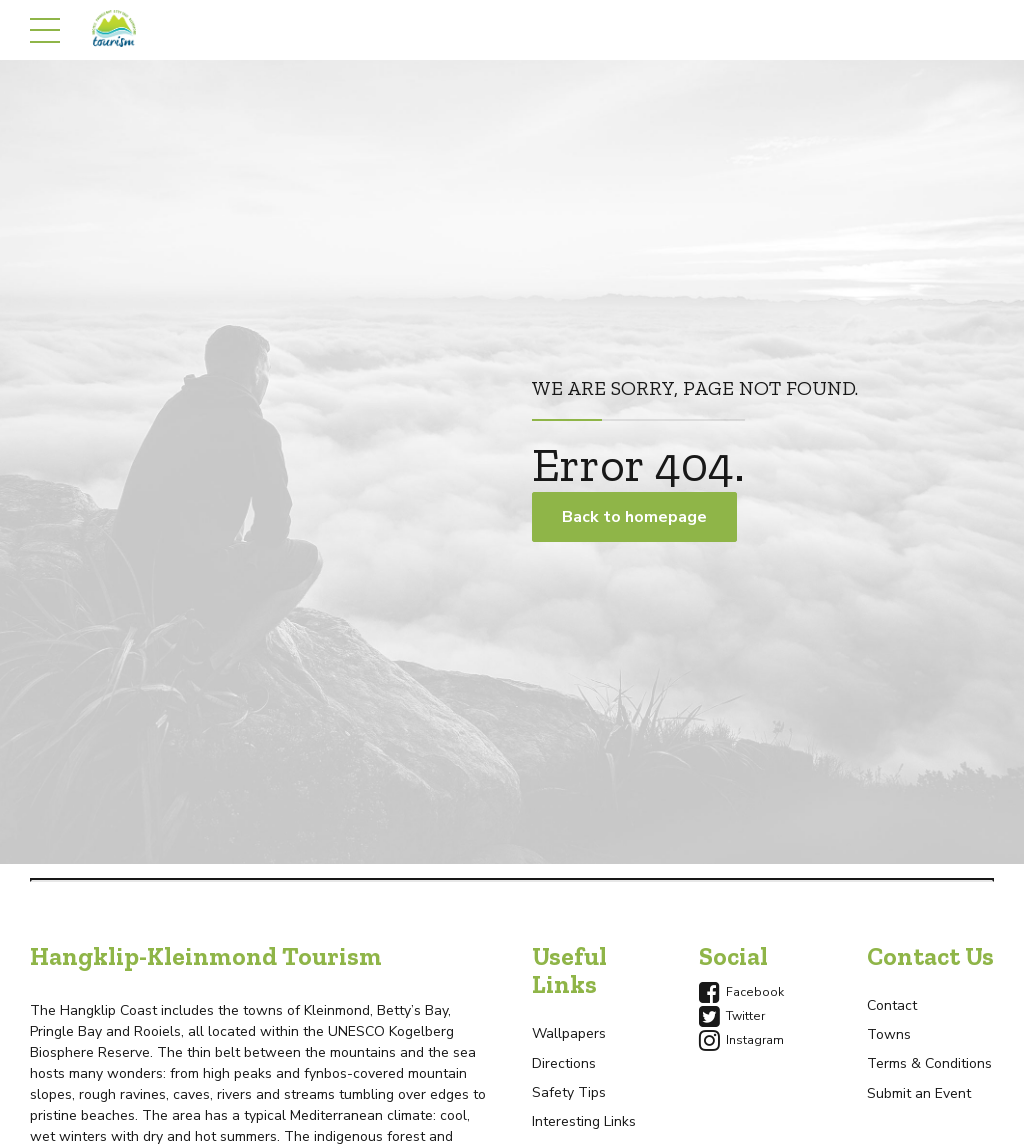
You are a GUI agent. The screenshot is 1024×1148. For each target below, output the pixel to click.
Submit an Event (919, 1093)
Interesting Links (584, 1121)
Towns (889, 1034)
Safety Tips (569, 1092)
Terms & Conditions (929, 1063)
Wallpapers (569, 1033)
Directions (564, 1063)
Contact (892, 1005)
